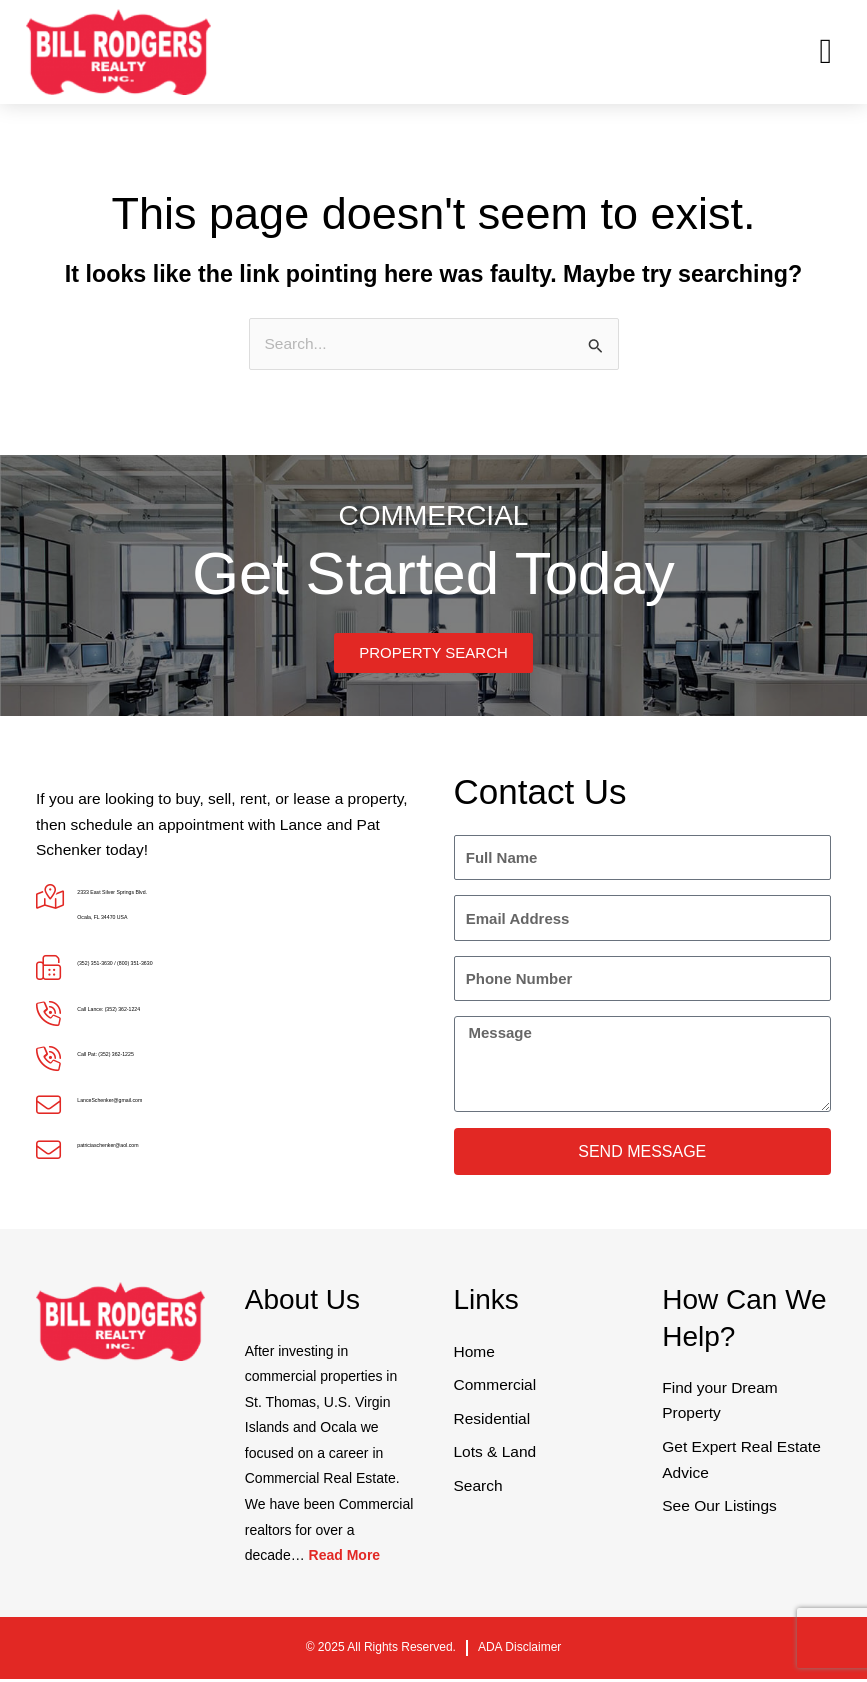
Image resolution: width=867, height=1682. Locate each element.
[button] (826, 52)
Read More (345, 1558)
